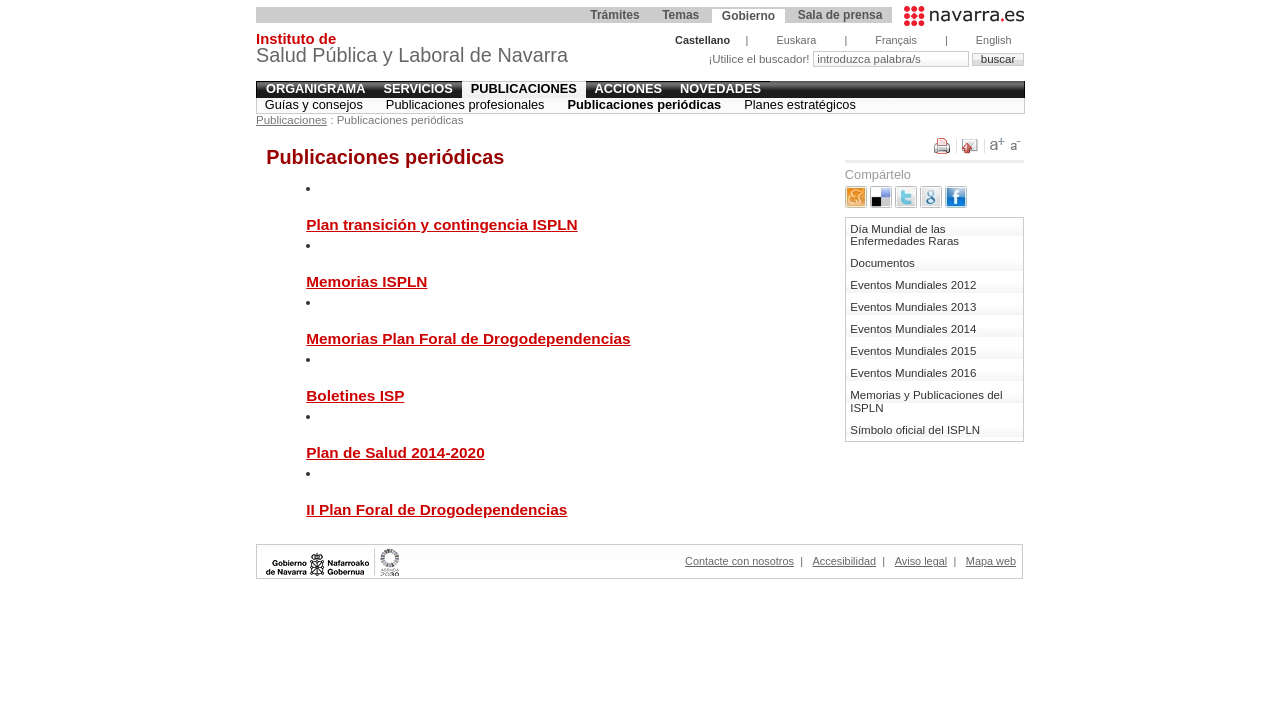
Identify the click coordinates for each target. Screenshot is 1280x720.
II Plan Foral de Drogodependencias (436, 509)
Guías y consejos (314, 104)
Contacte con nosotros (739, 561)
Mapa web (991, 561)
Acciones (629, 88)
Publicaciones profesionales (465, 104)
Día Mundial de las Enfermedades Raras (904, 235)
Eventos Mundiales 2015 (913, 351)
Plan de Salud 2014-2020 (395, 452)
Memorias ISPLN (366, 281)
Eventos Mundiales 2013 (913, 307)
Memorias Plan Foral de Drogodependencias (468, 338)
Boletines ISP (355, 395)
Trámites (614, 15)
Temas (680, 15)
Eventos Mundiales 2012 (913, 285)
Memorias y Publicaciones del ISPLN (926, 401)
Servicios (417, 88)
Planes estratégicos (800, 104)
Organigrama (316, 88)
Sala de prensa (840, 15)
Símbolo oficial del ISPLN (915, 430)
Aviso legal (921, 561)
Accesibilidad (844, 561)
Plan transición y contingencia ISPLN (441, 224)
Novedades (720, 88)
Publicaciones (524, 88)
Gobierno (748, 16)
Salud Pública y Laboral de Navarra (412, 50)
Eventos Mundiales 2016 (913, 373)
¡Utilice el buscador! (760, 59)
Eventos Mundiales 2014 (913, 329)
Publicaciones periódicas (645, 104)
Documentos (882, 263)
